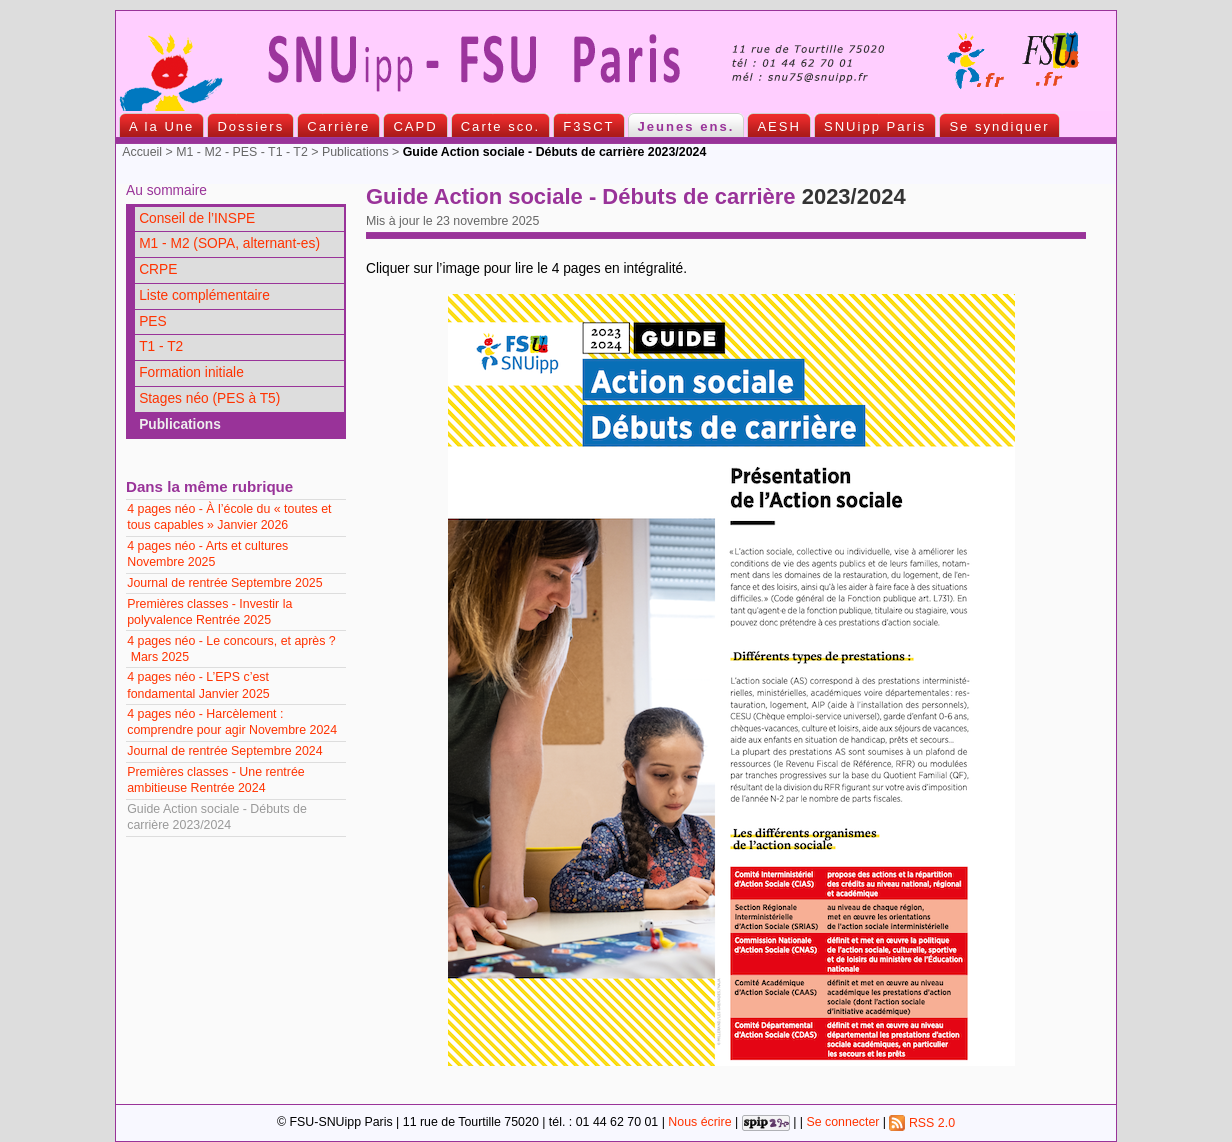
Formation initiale (191, 372)
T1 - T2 (161, 346)
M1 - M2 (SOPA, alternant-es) (229, 243)
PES (153, 321)
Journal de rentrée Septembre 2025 (224, 583)
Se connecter (842, 1123)
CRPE (158, 269)
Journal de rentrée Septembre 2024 (224, 751)
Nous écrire (699, 1123)
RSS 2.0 (922, 1123)
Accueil (142, 152)
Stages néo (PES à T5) (209, 398)
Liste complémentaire (204, 295)
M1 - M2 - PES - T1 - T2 (242, 152)
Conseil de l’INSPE (197, 218)
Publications (355, 152)
